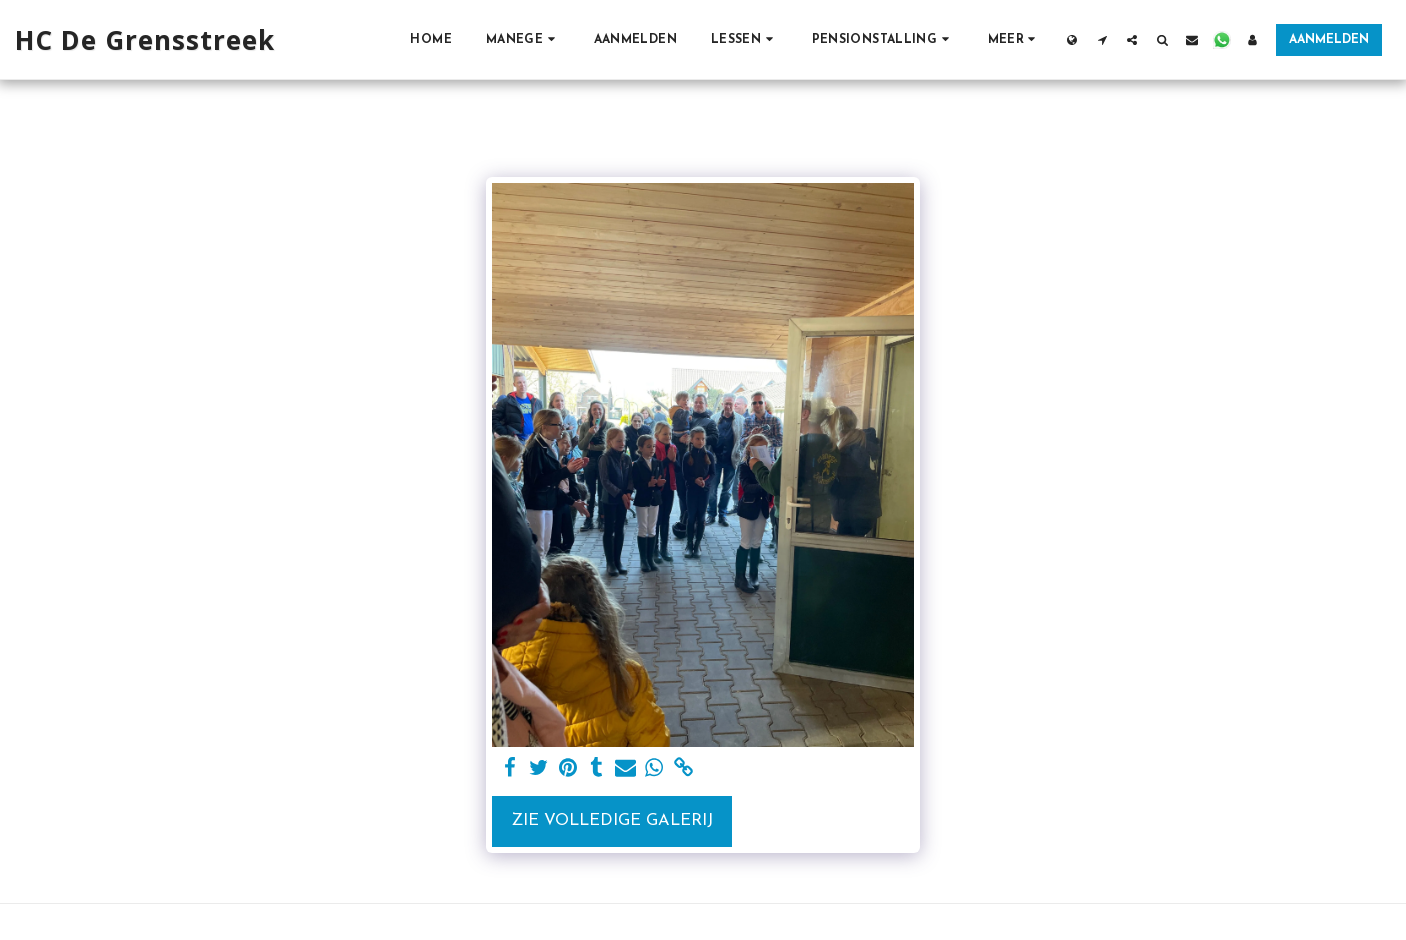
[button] (523, 39)
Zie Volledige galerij (612, 821)
